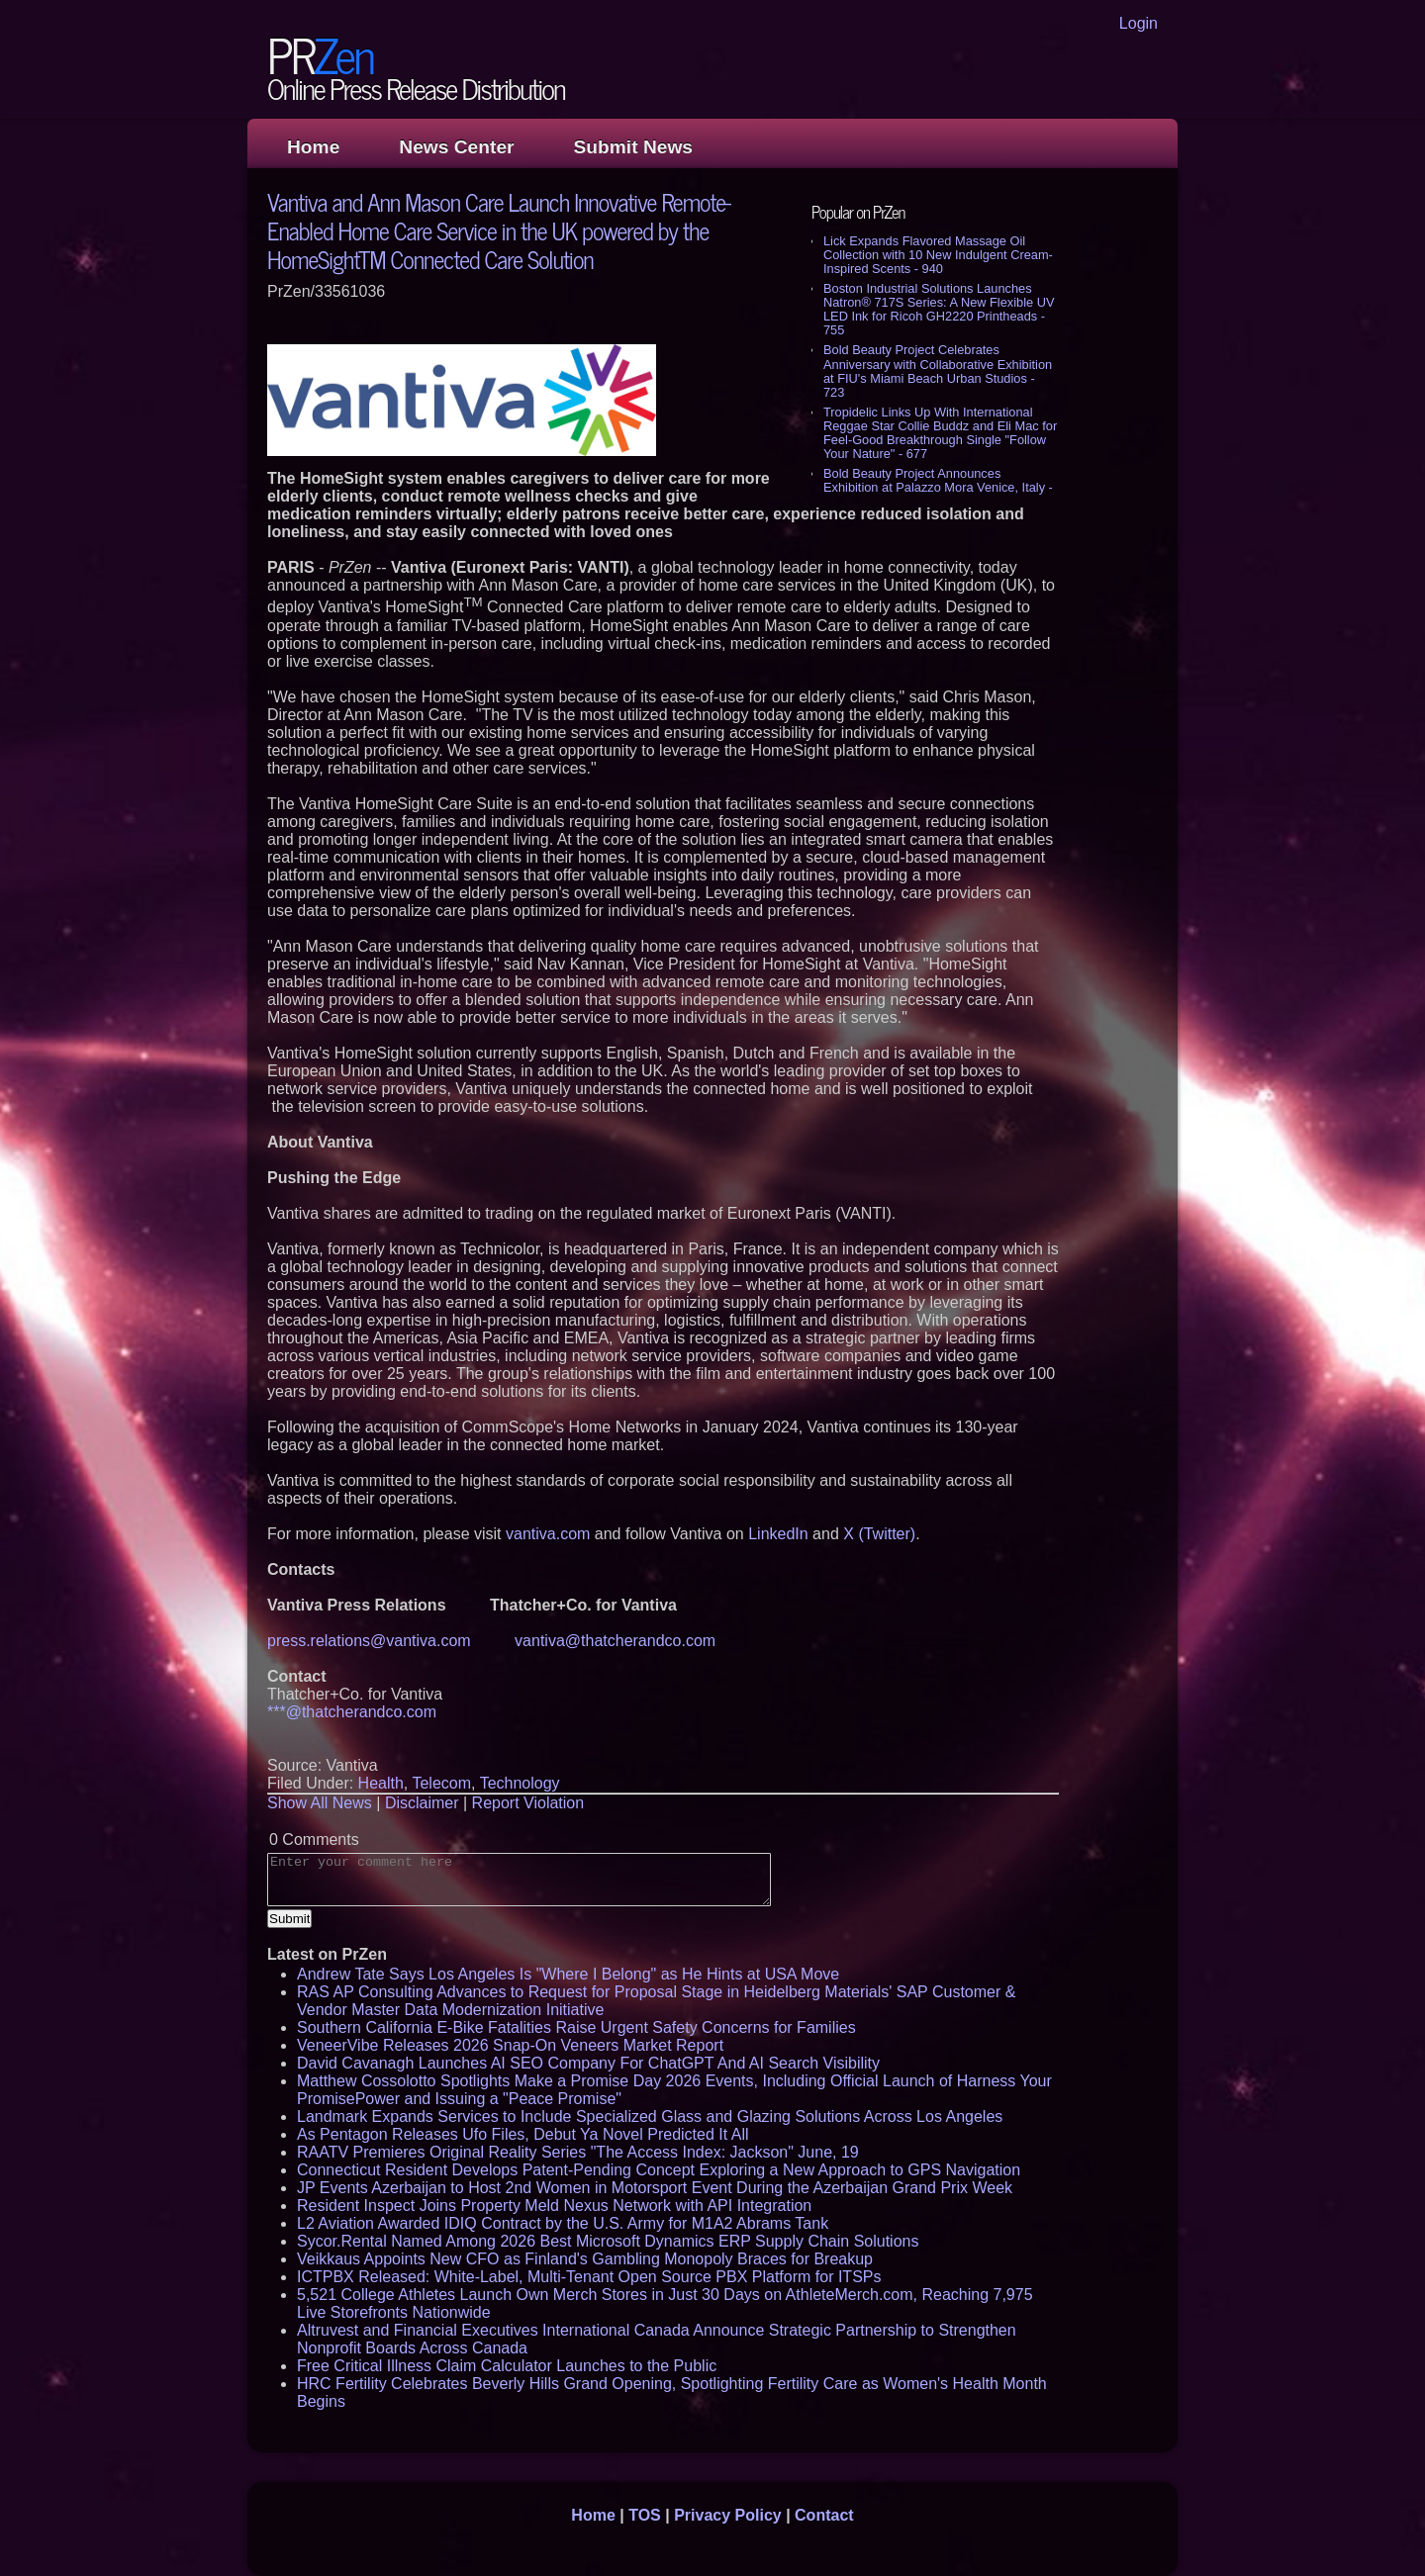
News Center (456, 147)
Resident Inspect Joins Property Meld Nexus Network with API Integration (554, 2205)
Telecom (441, 1783)
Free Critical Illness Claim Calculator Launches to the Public (506, 2365)
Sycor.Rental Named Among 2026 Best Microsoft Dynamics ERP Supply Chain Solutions (607, 2241)
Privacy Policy (728, 2515)
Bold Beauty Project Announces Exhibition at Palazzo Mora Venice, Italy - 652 (938, 487)
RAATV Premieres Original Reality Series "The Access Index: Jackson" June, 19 (578, 2152)
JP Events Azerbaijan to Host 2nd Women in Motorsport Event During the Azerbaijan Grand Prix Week (654, 2187)
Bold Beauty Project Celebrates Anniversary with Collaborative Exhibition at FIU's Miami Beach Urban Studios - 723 (937, 370)
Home (313, 147)
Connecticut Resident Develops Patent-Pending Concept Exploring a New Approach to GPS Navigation (658, 2170)
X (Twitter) (879, 1533)
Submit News (633, 147)
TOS (644, 2515)
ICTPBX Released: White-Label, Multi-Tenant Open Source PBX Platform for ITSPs (589, 2276)
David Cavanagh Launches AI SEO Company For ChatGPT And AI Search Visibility (588, 2063)
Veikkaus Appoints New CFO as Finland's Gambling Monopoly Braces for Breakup (585, 2259)
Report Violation (528, 1802)
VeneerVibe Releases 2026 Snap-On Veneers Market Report (510, 2045)
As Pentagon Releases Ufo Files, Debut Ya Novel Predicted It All (523, 2134)
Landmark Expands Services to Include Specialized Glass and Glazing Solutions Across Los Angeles (649, 2116)
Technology (520, 1783)
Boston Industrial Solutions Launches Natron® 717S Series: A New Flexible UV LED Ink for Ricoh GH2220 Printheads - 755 (938, 309)
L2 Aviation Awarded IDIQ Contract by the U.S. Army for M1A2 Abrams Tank (562, 2223)
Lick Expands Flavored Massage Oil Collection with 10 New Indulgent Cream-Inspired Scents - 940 (938, 254)
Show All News (319, 1802)
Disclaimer (422, 1802)
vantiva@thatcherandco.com (615, 1640)
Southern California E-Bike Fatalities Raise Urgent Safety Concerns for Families (576, 2027)
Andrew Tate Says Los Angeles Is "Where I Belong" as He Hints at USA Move (568, 1974)
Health (381, 1783)
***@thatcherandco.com (351, 1711)
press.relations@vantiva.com (369, 1640)
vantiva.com (548, 1533)
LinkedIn (778, 1533)
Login (1138, 23)
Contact (824, 2515)
